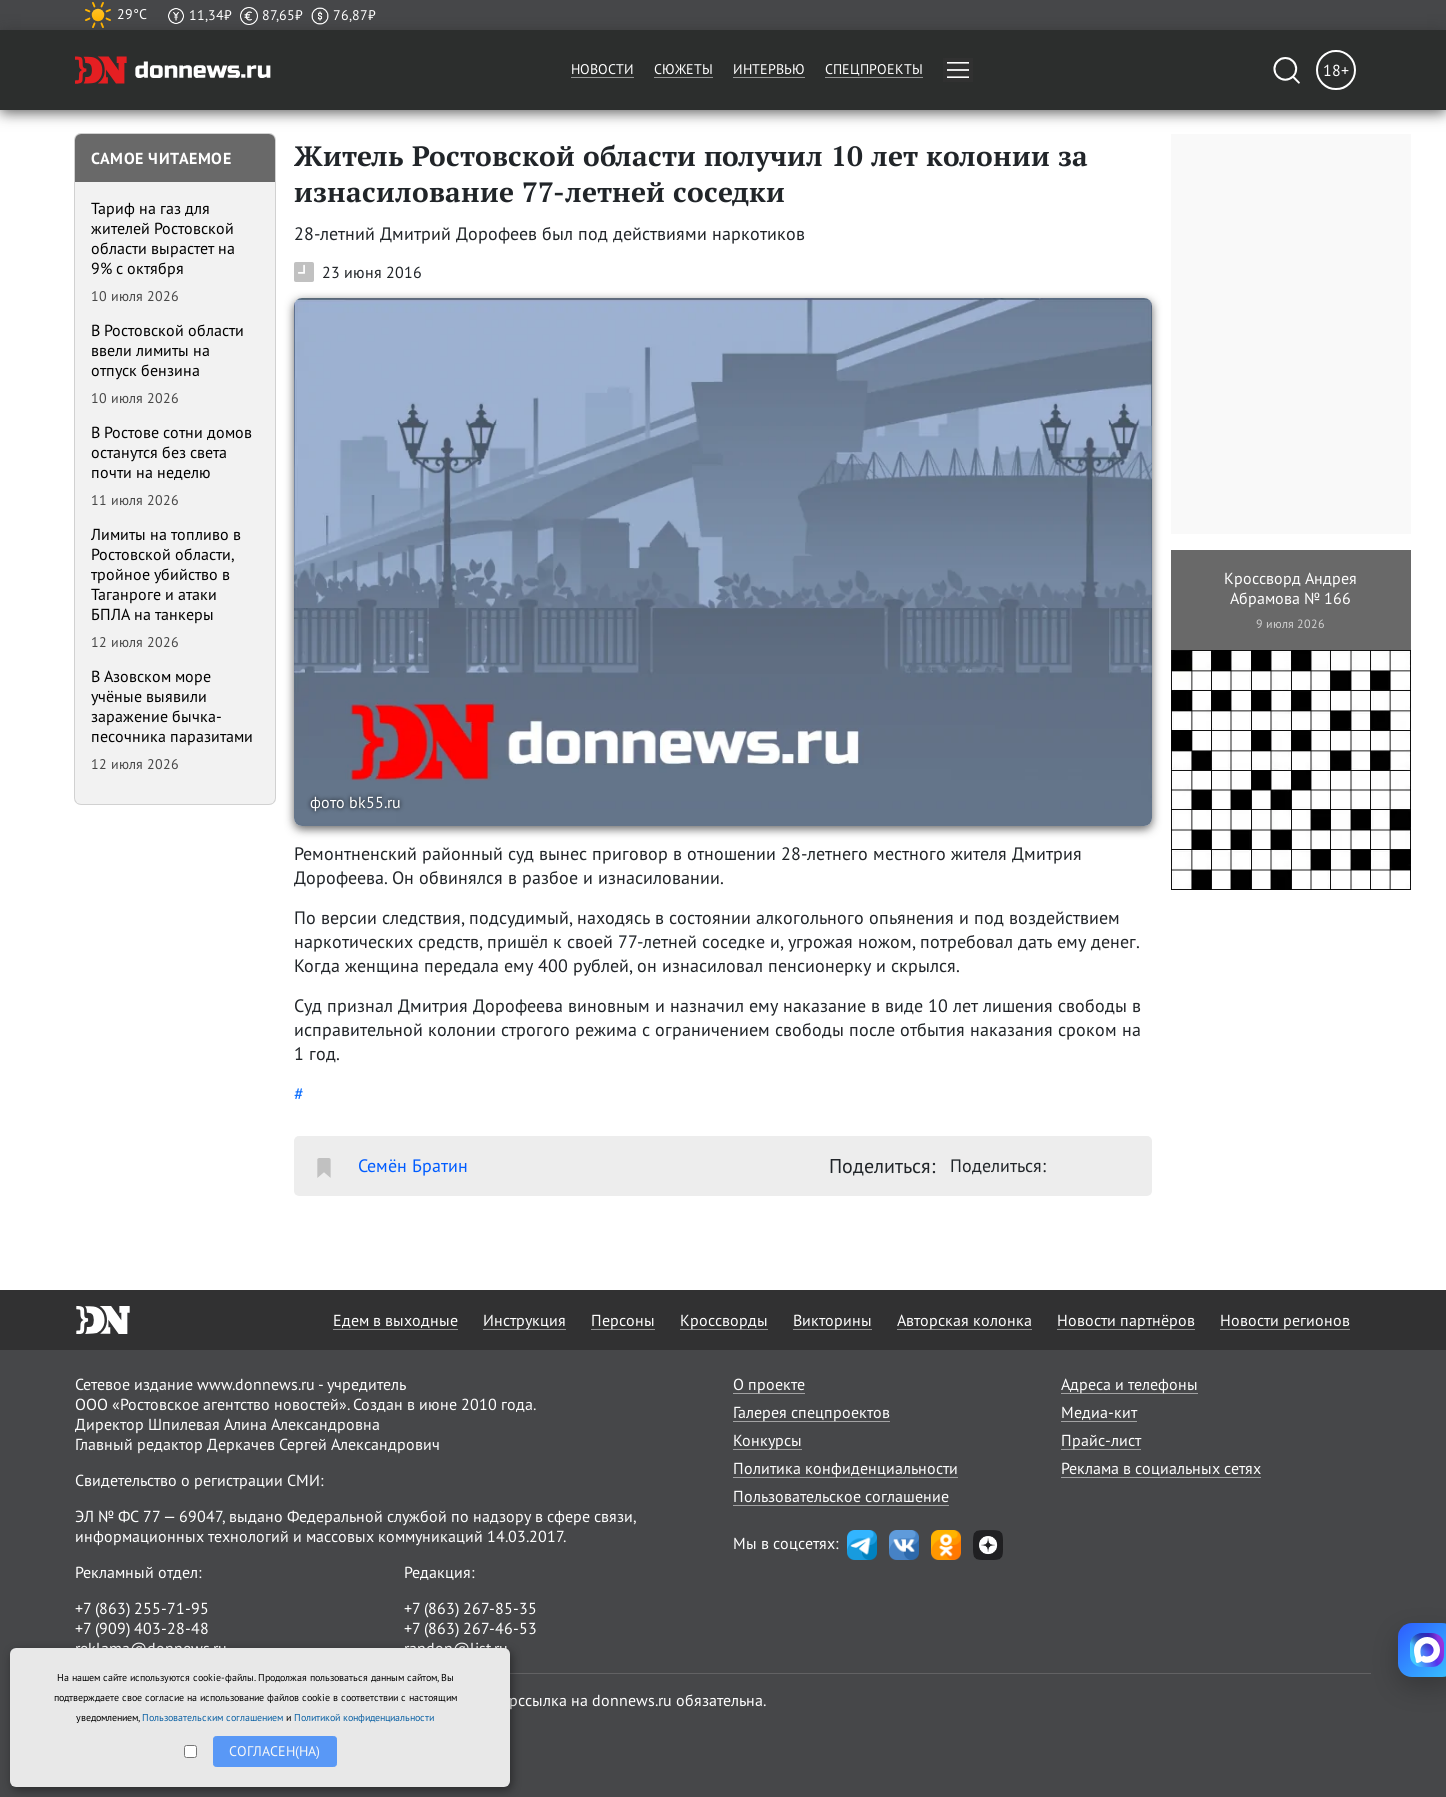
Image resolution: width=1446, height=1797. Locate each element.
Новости (602, 69)
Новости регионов (1285, 1320)
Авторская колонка (964, 1320)
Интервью (769, 69)
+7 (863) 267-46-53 (470, 1628)
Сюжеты (683, 69)
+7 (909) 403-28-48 (142, 1628)
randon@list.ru (456, 1648)
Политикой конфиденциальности (364, 1717)
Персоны (623, 1320)
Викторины (832, 1320)
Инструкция (524, 1320)
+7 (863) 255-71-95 (142, 1608)
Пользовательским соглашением (212, 1717)
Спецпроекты (874, 69)
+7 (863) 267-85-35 (470, 1608)
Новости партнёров (1126, 1320)
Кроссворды (724, 1320)
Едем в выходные (395, 1320)
